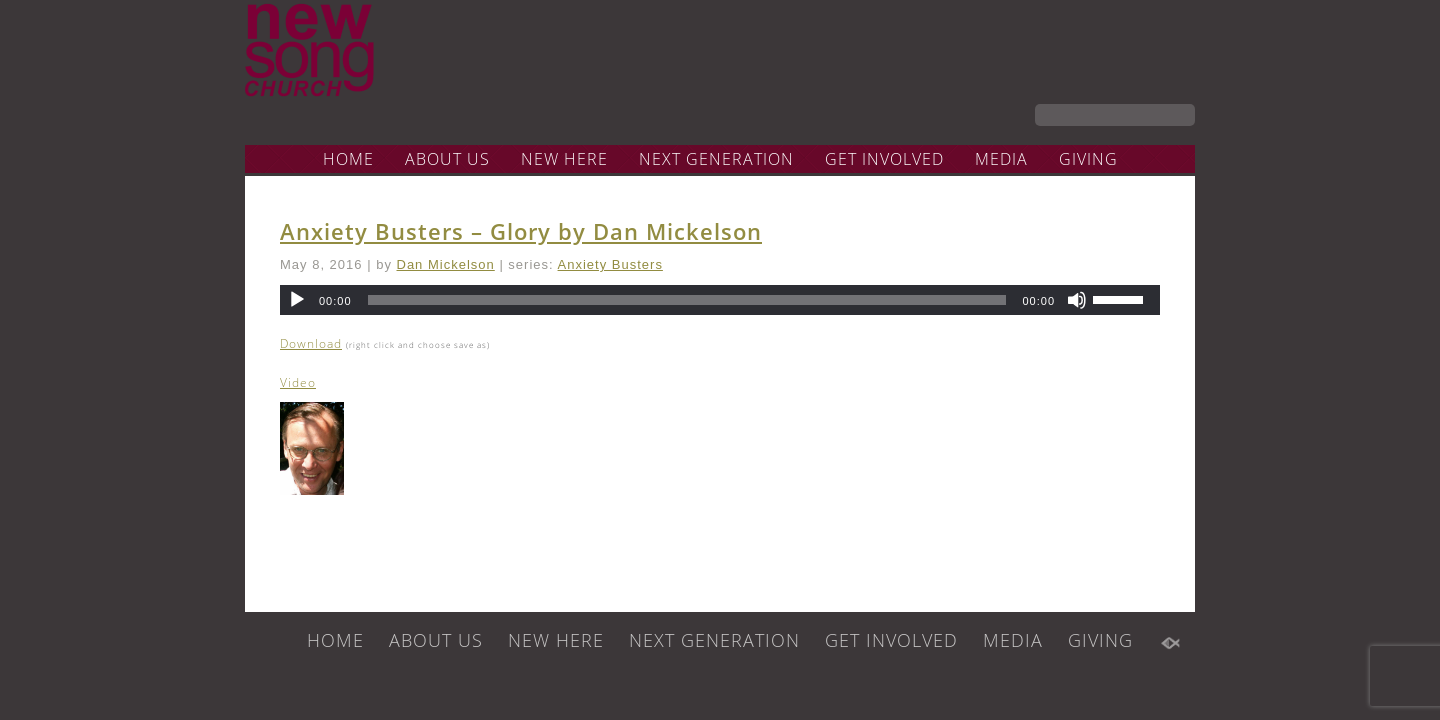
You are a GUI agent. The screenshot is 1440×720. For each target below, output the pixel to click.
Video (298, 382)
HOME (348, 159)
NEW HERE (564, 159)
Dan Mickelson (446, 264)
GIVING (1088, 159)
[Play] (297, 300)
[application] (720, 300)
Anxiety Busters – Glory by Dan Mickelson (521, 231)
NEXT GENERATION (716, 159)
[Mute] (1077, 300)
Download (311, 343)
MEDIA (1001, 159)
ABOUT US (447, 159)
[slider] (687, 300)
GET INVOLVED (884, 159)
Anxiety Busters (610, 264)
